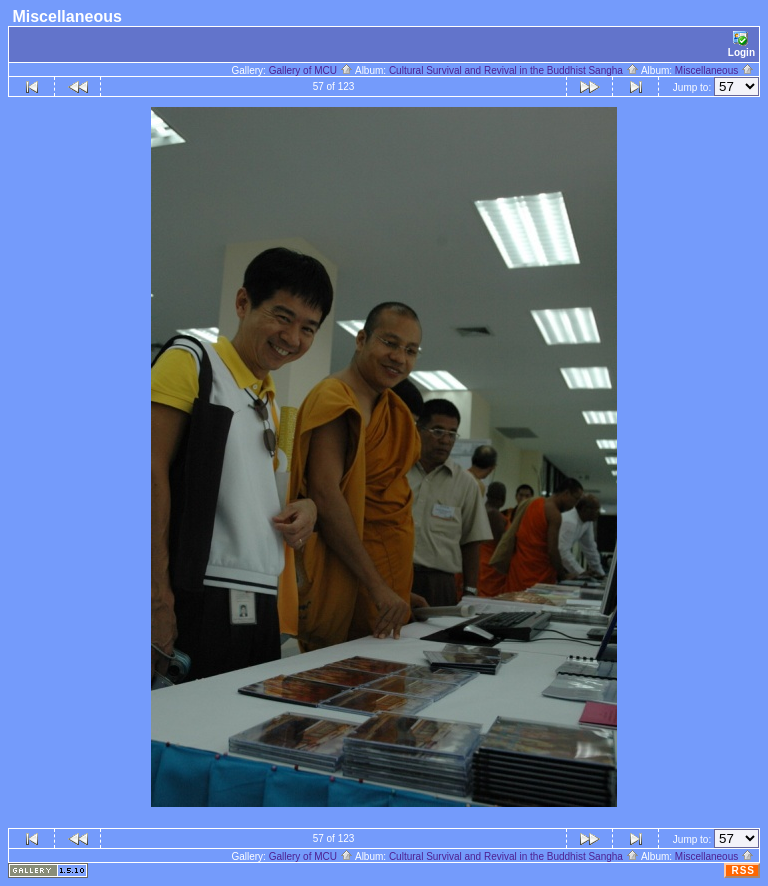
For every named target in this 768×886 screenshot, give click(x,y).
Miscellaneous (714, 70)
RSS (743, 870)
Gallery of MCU (311, 70)
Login (741, 44)
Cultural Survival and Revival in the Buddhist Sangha (514, 70)
